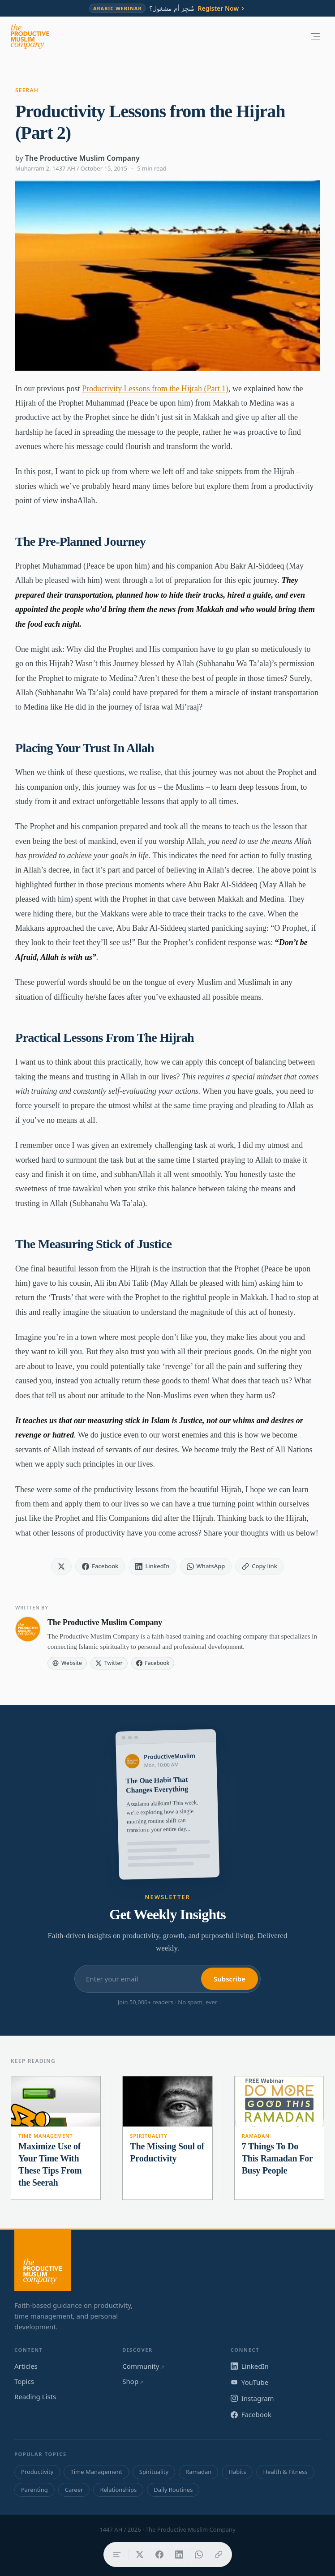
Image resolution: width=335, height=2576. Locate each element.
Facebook (251, 2414)
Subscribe (229, 1978)
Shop (132, 2381)
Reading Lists (35, 2396)
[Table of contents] (116, 2554)
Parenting (34, 2490)
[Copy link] (218, 2554)
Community (143, 2366)
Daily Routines (173, 2490)
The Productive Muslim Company (82, 158)
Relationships (118, 2490)
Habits (237, 2472)
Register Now (222, 8)
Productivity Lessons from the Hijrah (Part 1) (155, 388)
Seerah (27, 90)
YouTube (250, 2382)
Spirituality (148, 2135)
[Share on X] (139, 2554)
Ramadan (256, 2135)
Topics (24, 2381)
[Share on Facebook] (159, 2554)
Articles (26, 2366)
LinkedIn (250, 2366)
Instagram (252, 2398)
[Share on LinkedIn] (179, 2554)
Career (74, 2490)
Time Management (45, 2135)
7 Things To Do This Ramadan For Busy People (277, 2158)
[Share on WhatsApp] (198, 2554)
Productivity (37, 2472)
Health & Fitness (285, 2472)
